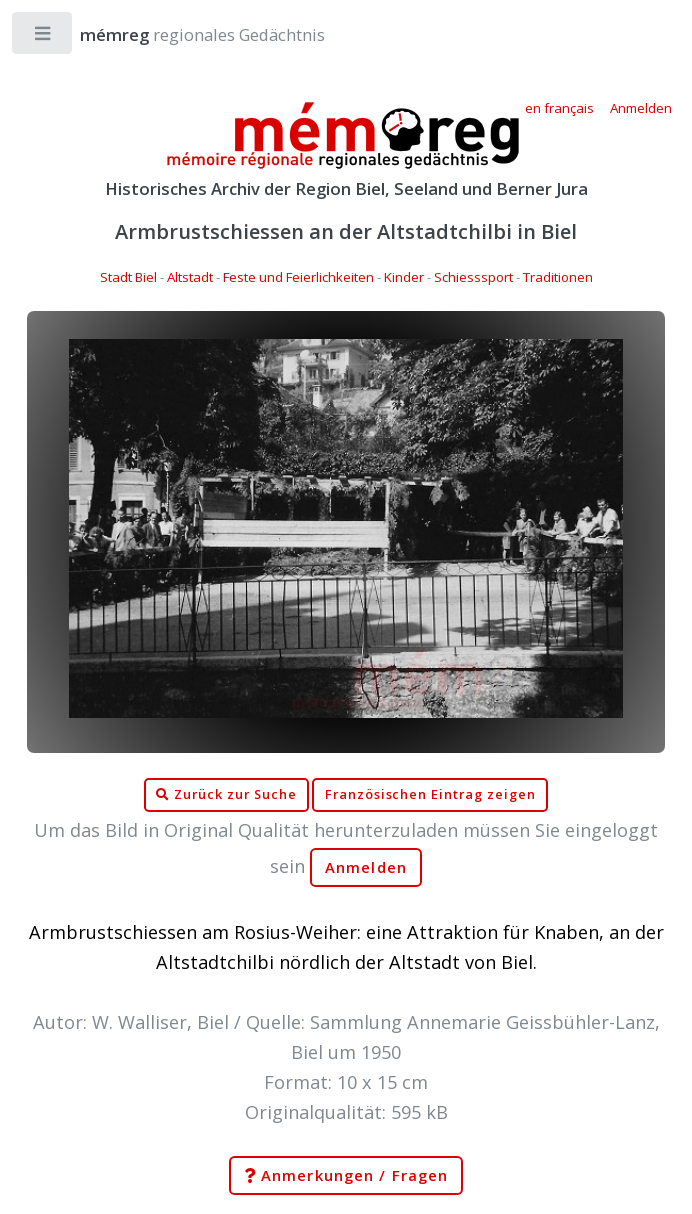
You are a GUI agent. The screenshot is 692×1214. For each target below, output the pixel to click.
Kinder (404, 277)
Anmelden (366, 867)
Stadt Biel (128, 277)
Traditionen (558, 277)
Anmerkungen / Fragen (346, 1176)
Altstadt (190, 277)
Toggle (43, 37)
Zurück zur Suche (226, 795)
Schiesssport (473, 277)
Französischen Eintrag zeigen (430, 794)
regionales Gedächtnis (182, 34)
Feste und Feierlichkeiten (298, 277)
